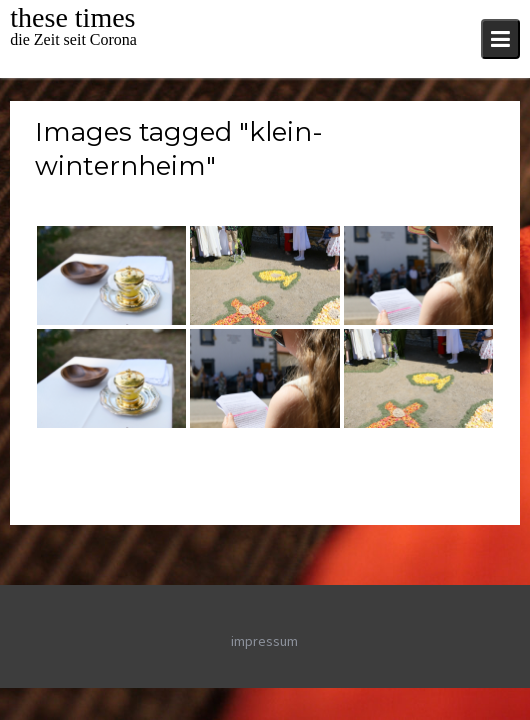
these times (72, 17)
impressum (264, 641)
